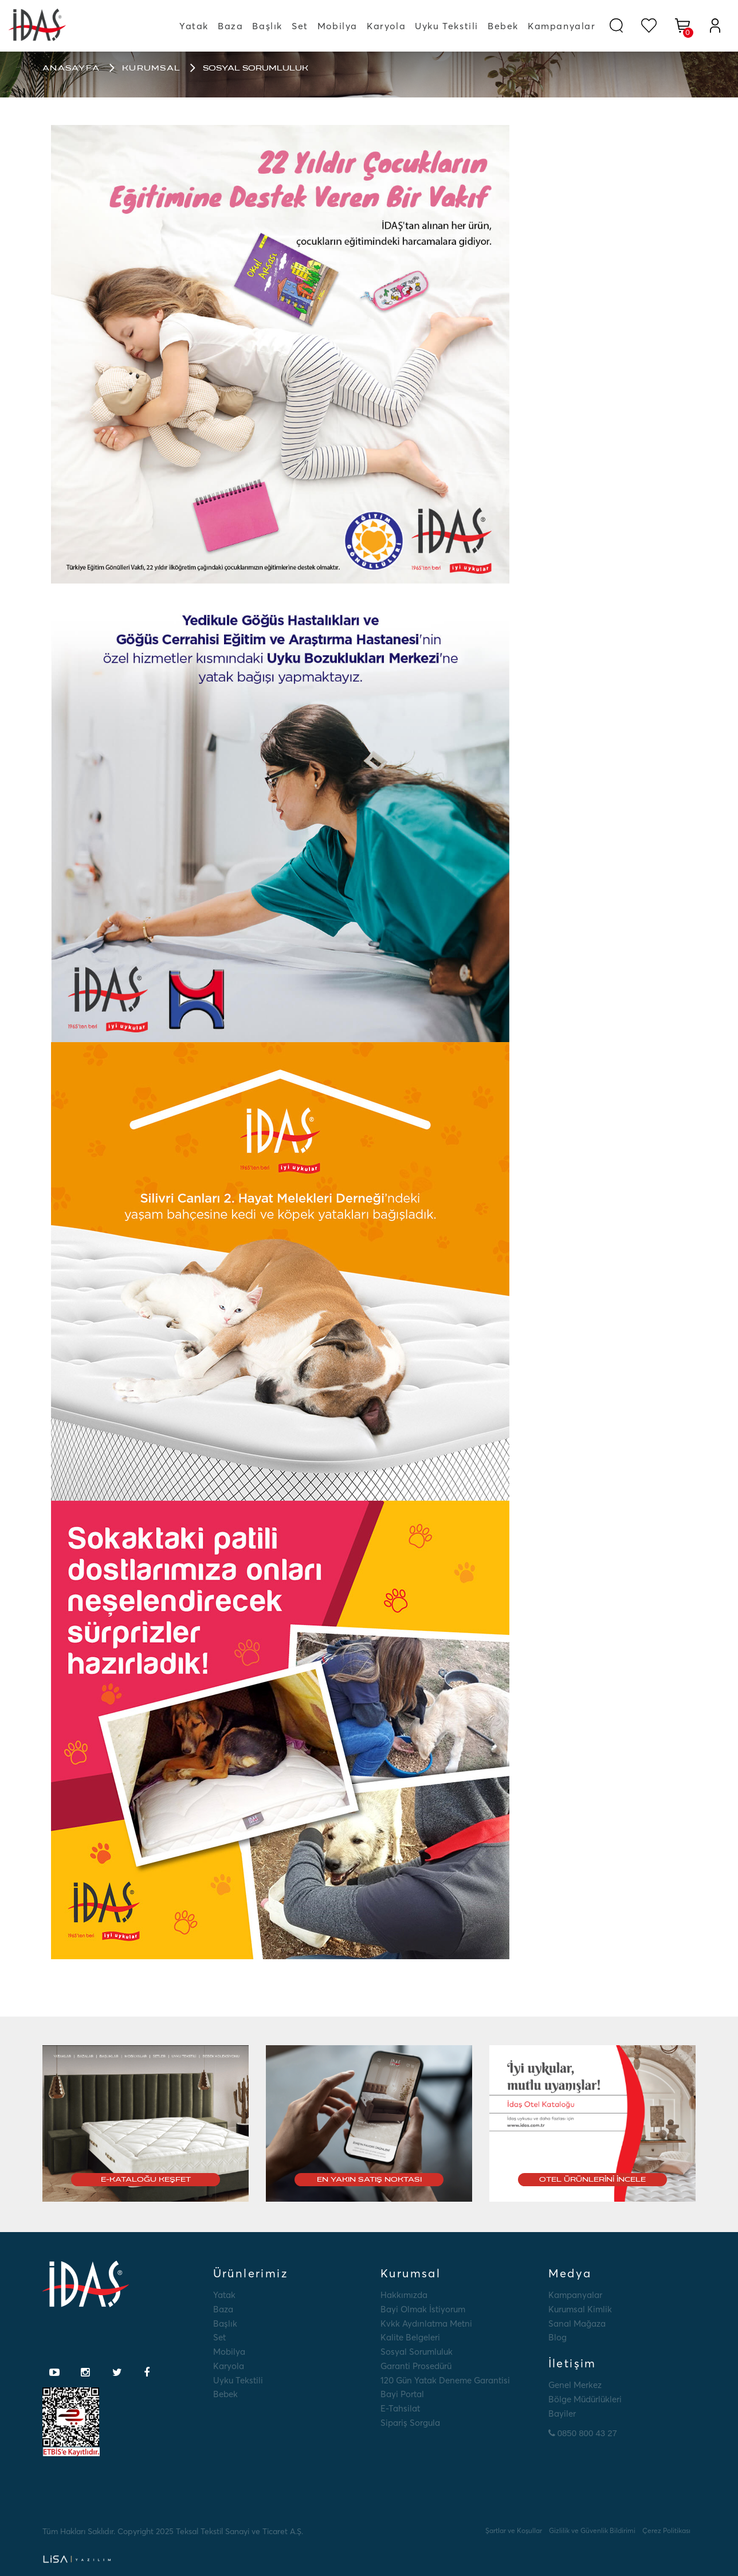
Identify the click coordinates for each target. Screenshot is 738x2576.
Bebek (503, 26)
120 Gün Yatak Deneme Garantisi (445, 2380)
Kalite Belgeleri (410, 2337)
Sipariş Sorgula (410, 2422)
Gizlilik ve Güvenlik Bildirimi (592, 2530)
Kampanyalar (562, 26)
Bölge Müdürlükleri (585, 2399)
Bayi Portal (402, 2394)
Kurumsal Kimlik (580, 2309)
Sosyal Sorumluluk (416, 2351)
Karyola (386, 26)
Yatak (194, 26)
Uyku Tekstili (446, 26)
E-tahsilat (400, 2408)
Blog (557, 2337)
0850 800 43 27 (582, 2433)
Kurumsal (151, 68)
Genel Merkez (575, 2384)
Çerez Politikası (666, 2530)
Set (300, 26)
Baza (230, 26)
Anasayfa (71, 68)
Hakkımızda (403, 2294)
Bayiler (562, 2413)
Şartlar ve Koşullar (513, 2530)
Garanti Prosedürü (416, 2365)
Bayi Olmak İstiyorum (422, 2309)
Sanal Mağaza (577, 2323)
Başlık (267, 26)
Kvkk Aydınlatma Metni (426, 2323)
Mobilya (337, 26)
